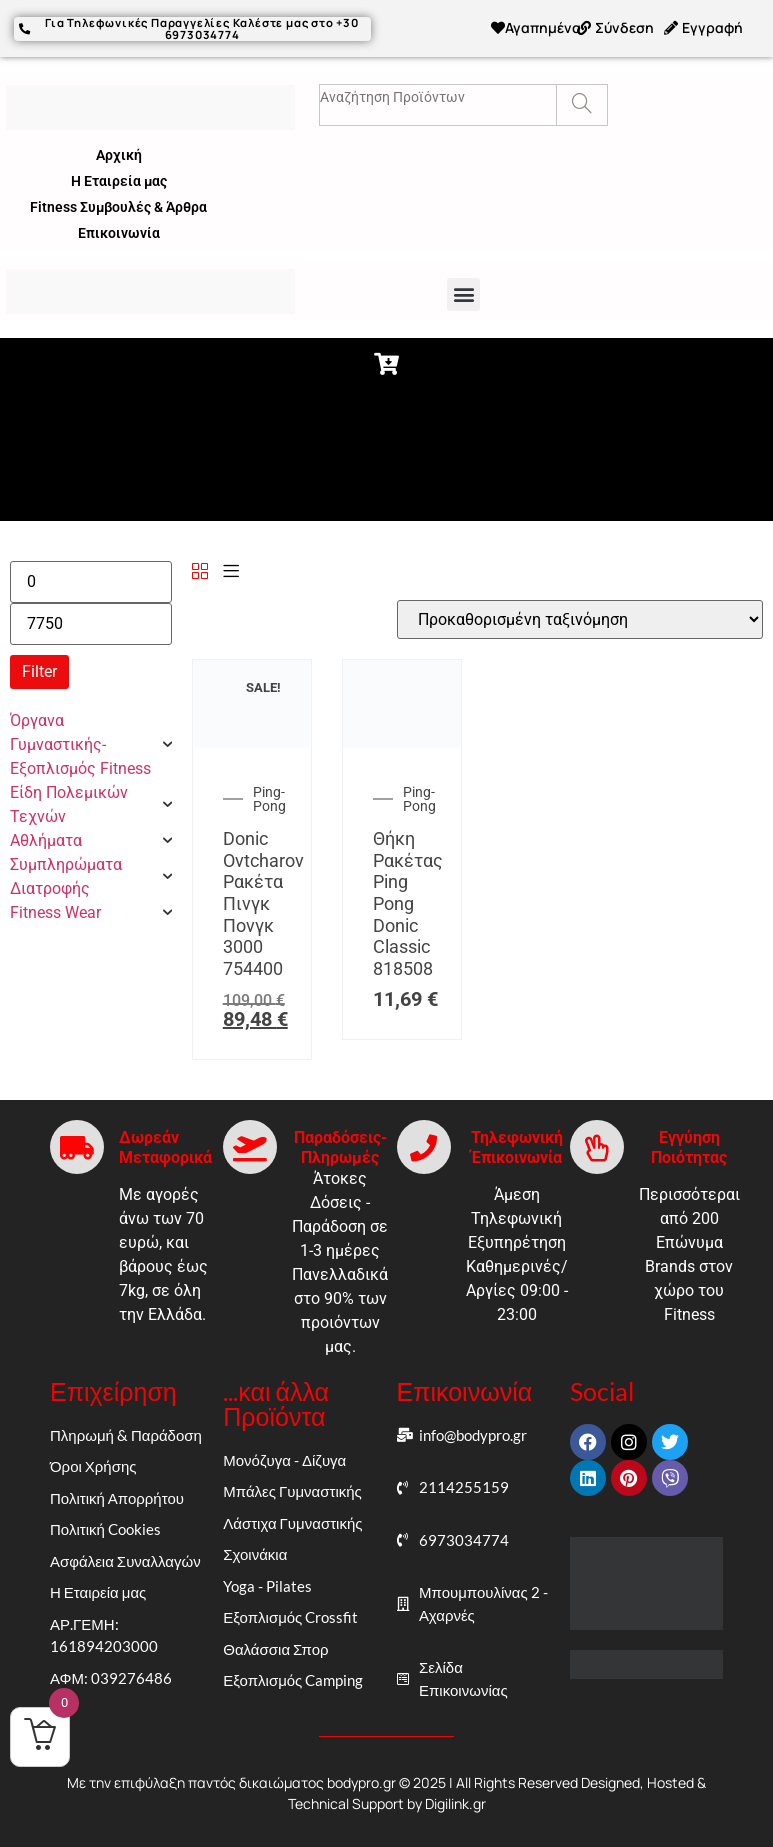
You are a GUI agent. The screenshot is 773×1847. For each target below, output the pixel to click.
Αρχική (119, 154)
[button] (463, 293)
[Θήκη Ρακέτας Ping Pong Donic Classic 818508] (402, 742)
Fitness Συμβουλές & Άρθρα (118, 206)
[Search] (581, 104)
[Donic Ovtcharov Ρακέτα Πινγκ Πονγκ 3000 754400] (252, 742)
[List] (231, 571)
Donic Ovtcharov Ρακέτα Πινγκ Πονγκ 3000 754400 (263, 903)
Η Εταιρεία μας (119, 180)
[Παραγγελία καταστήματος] (580, 618)
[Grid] (200, 571)
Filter (39, 670)
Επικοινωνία (119, 232)
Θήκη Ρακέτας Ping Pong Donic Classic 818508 (408, 903)
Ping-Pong (269, 799)
